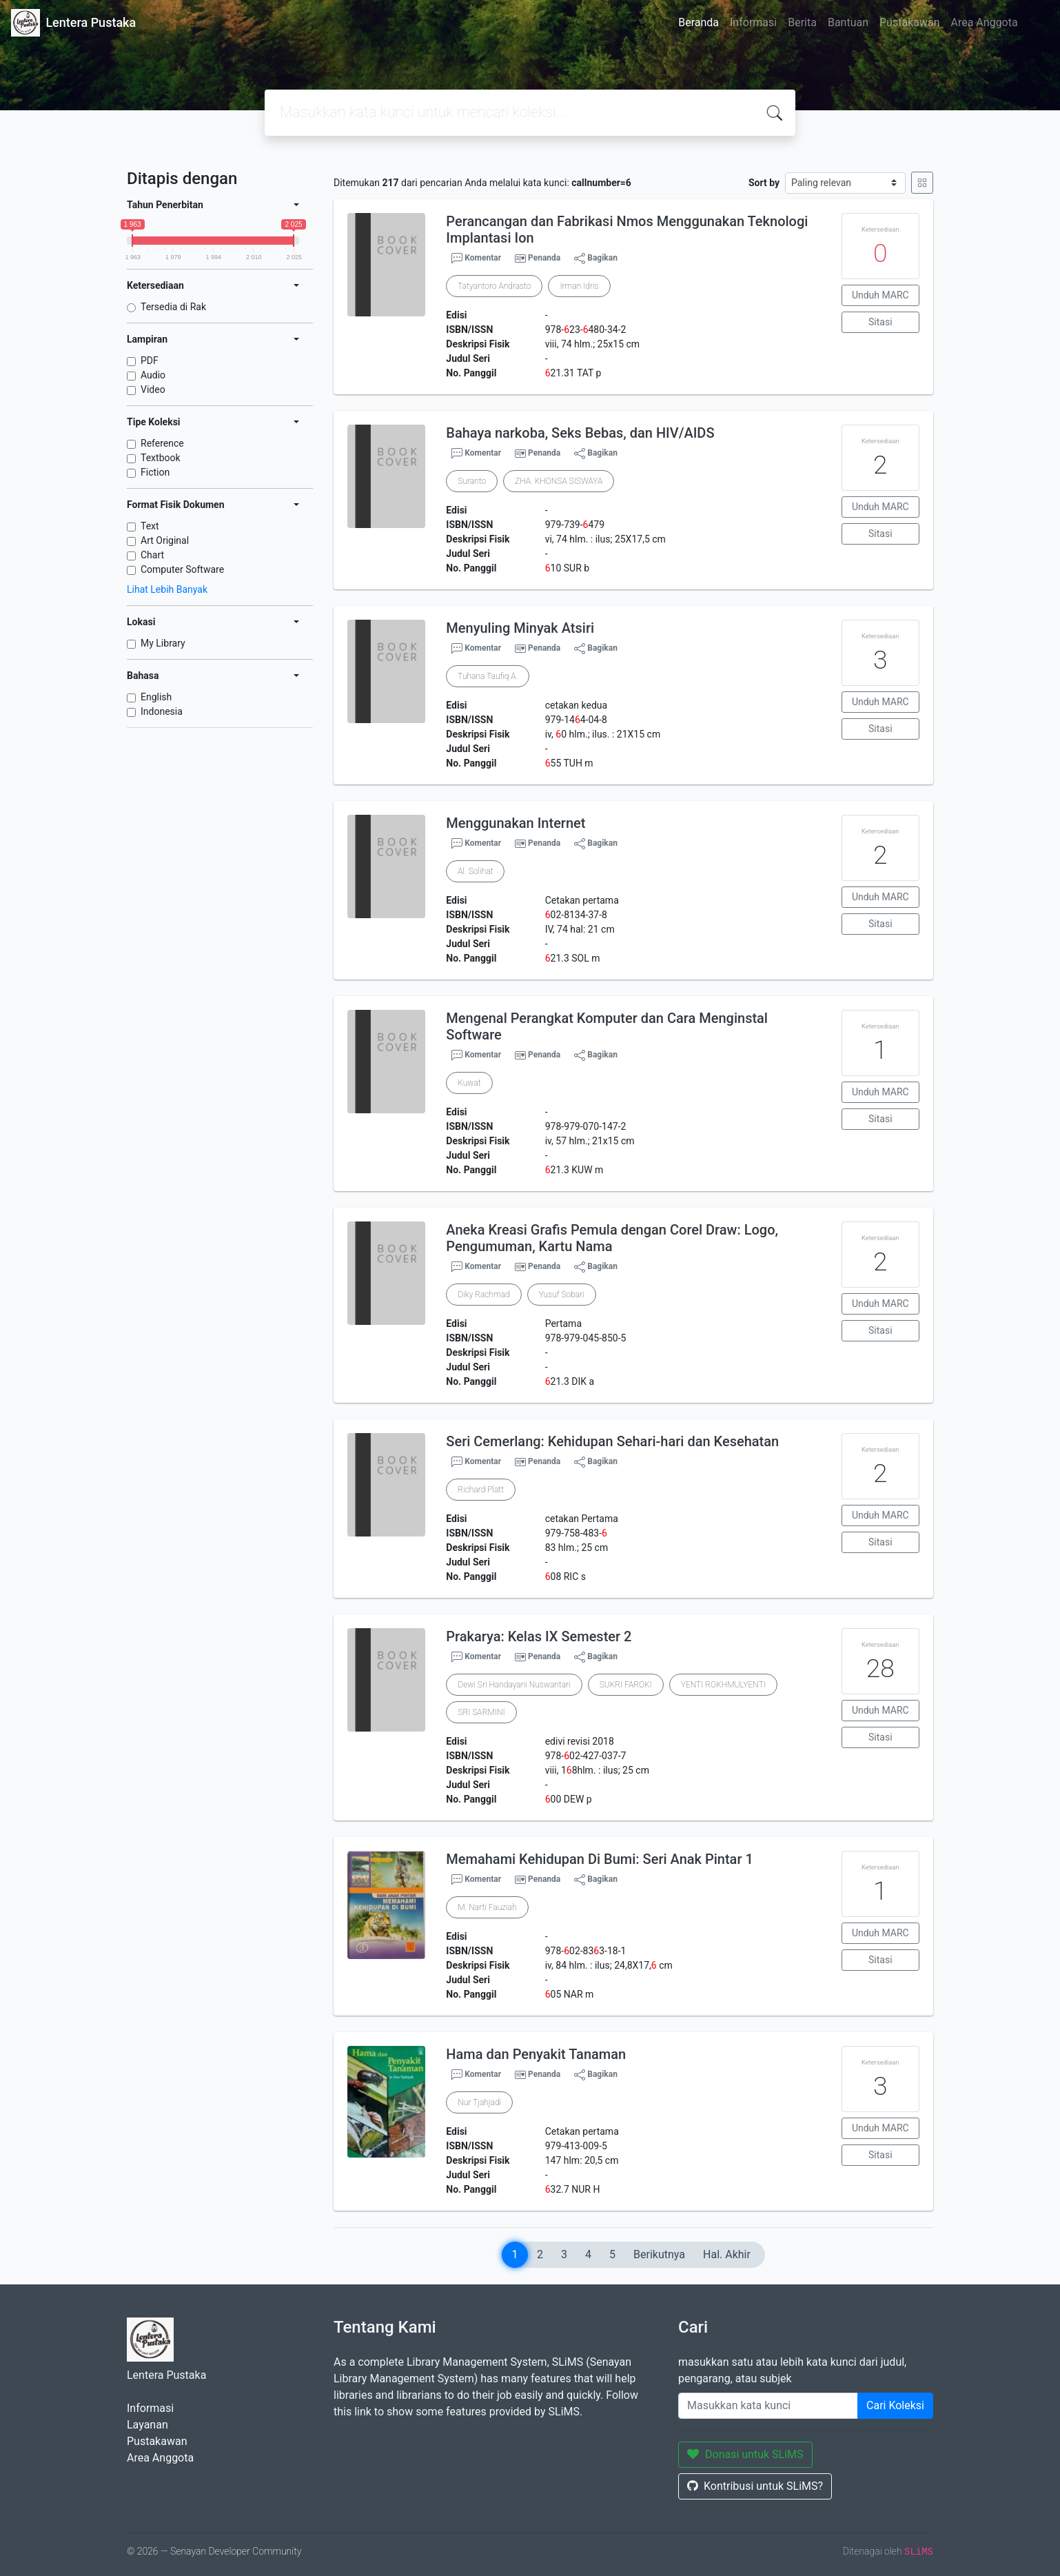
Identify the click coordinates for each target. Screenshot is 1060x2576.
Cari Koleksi (895, 2405)
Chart (152, 554)
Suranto (472, 481)
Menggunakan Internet (515, 823)
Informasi (753, 22)
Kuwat (469, 1083)
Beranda (698, 22)
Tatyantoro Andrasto (494, 286)
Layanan (147, 2424)
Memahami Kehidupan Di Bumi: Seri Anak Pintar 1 (599, 1859)
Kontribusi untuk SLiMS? (755, 2486)
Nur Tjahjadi (479, 2102)
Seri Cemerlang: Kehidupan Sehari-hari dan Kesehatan (612, 1441)
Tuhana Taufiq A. (488, 676)
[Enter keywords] (768, 2406)
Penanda (544, 258)
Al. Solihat (475, 871)
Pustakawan (909, 22)
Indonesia (162, 711)
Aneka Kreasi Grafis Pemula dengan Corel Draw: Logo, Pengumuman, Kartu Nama (612, 1238)
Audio (153, 375)
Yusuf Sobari (561, 1294)
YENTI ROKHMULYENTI (723, 1685)
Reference (162, 443)
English (156, 696)
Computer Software (182, 569)
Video (153, 389)
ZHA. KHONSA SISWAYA (558, 481)
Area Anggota (984, 22)
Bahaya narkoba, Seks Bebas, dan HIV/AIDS (580, 433)
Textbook (161, 457)
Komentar (476, 258)
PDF (150, 360)
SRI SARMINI (481, 1712)
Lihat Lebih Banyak (167, 589)
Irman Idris (579, 286)
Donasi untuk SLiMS (745, 2454)
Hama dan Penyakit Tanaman (536, 2054)
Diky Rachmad (483, 1294)
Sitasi (880, 321)
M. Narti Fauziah (487, 1907)
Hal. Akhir (727, 2254)
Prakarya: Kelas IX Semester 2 (538, 1636)
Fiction (155, 472)
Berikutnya (659, 2254)
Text (150, 525)
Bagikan (596, 258)
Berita (802, 22)
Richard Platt (481, 1489)
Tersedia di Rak (173, 306)
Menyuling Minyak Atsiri (520, 628)
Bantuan (848, 22)
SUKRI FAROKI (626, 1685)
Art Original (165, 540)
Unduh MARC (880, 295)
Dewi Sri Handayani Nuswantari (514, 1685)
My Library (163, 643)
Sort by (763, 182)
